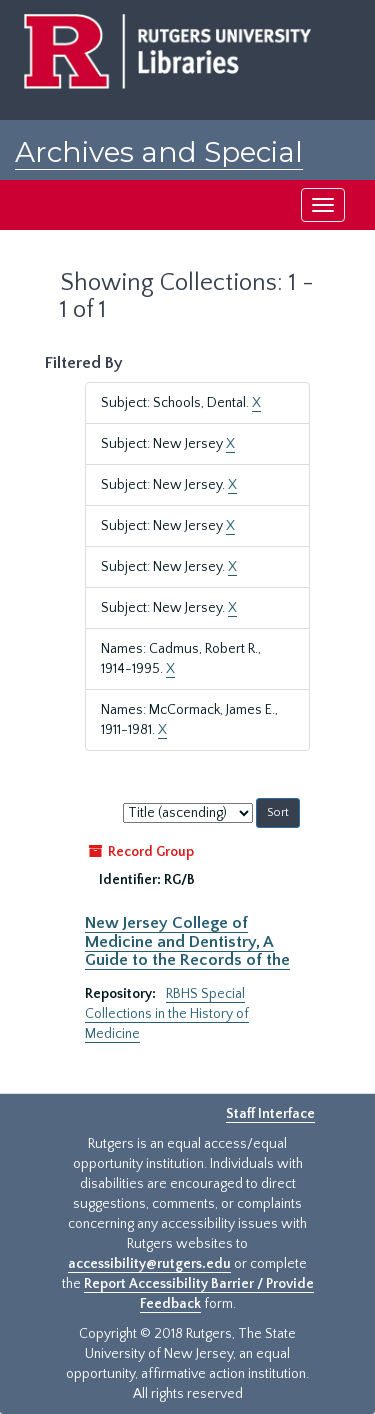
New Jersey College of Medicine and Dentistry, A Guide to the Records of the (187, 941)
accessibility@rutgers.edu (149, 1264)
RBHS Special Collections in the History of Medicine (167, 1014)
